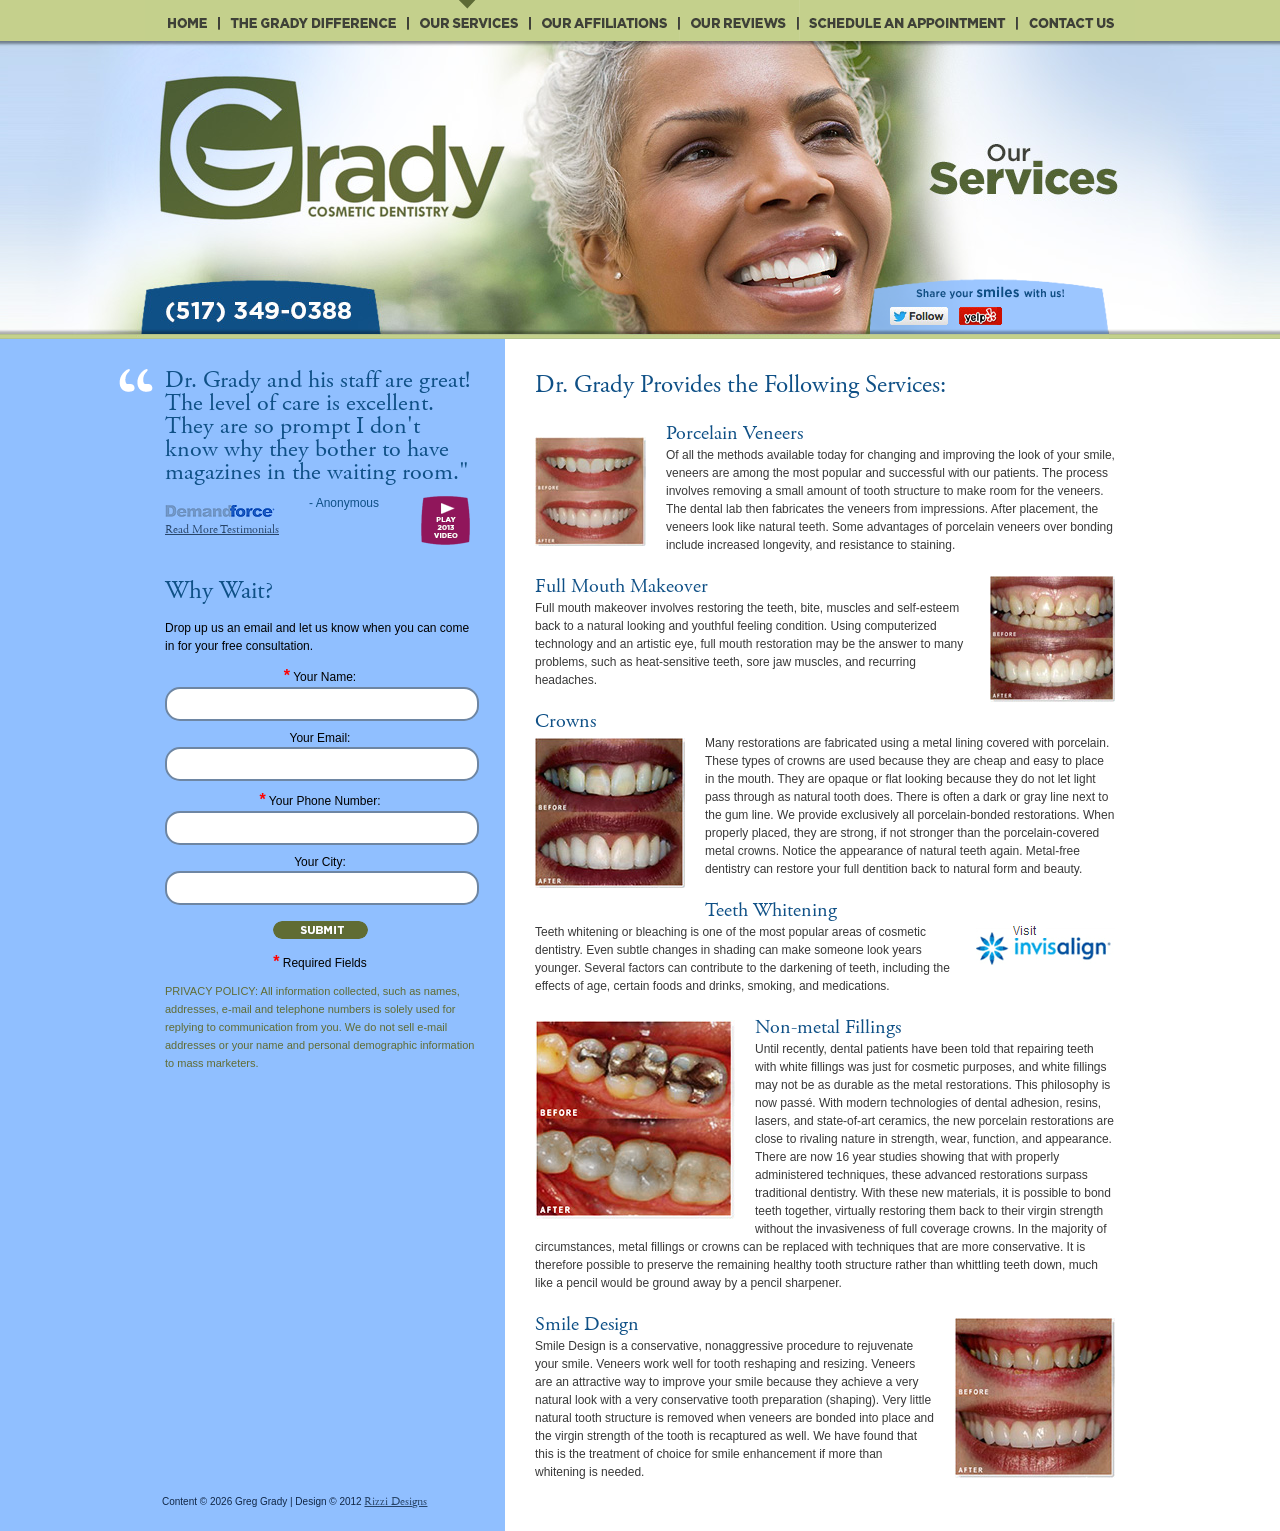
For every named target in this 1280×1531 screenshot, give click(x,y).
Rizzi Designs (395, 1501)
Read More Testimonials (222, 529)
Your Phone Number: (320, 801)
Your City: (320, 862)
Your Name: (320, 677)
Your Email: (320, 738)
